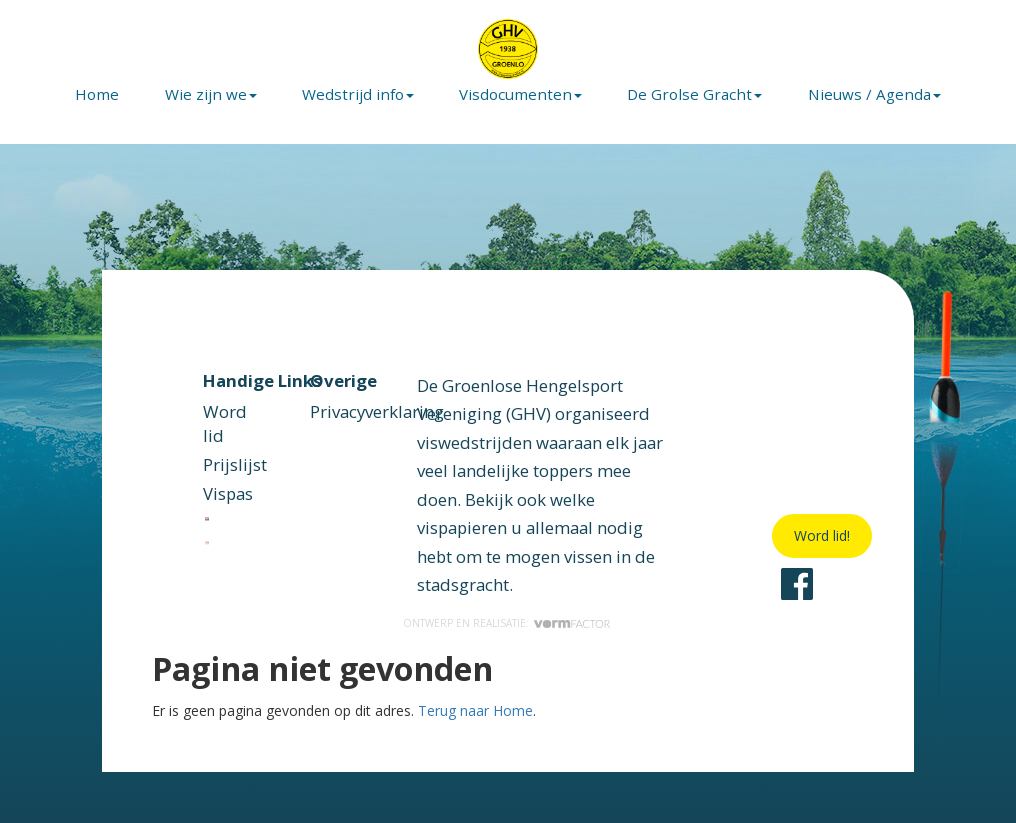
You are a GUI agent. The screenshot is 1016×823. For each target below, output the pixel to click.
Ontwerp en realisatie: (507, 623)
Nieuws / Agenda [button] (874, 94)
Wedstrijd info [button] (358, 94)
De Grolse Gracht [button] (694, 94)
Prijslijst (235, 464)
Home (97, 94)
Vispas (228, 493)
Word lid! (822, 535)
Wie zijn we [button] (211, 94)
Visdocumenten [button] (520, 94)
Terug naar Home (475, 710)
